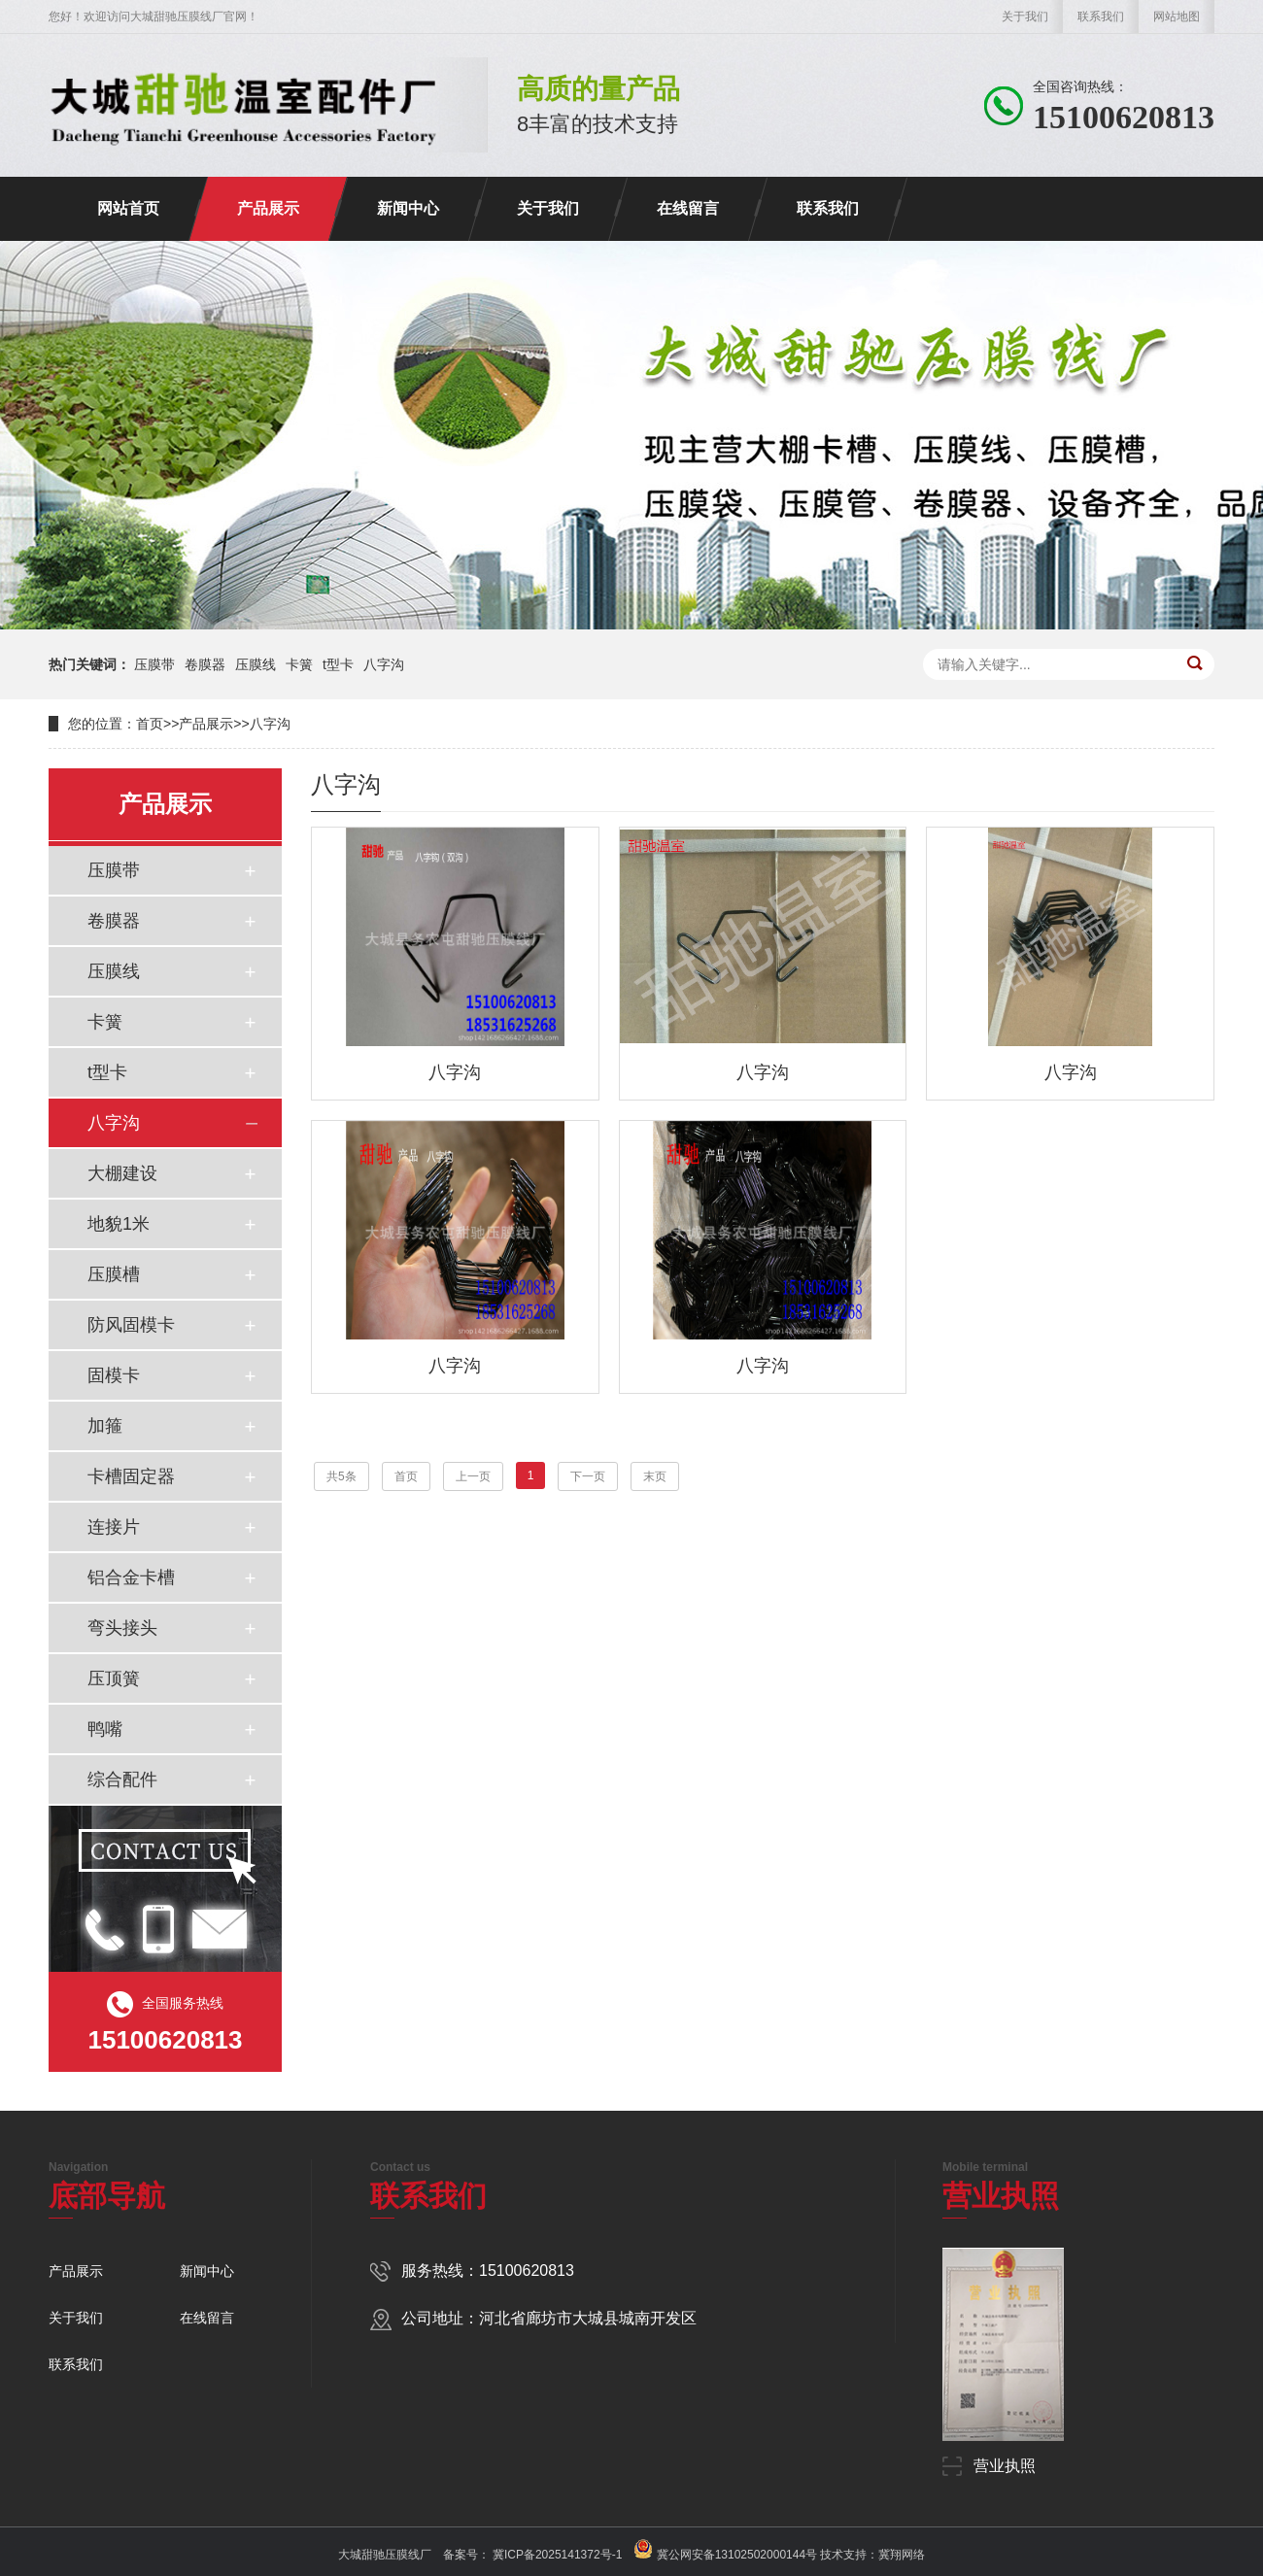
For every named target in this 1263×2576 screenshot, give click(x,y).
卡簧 (299, 664)
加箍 (104, 1426)
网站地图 (1176, 16)
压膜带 (154, 664)
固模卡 (113, 1375)
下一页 (587, 1476)
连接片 (113, 1527)
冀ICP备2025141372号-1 (556, 2554)
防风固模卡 (131, 1325)
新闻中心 (408, 208)
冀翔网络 (901, 2554)
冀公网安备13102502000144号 (737, 2554)
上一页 (473, 1476)
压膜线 (255, 664)
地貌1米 (118, 1224)
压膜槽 (113, 1274)
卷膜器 (205, 664)
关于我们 (1025, 16)
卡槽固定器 (131, 1476)
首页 (149, 723)
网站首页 (128, 208)
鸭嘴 (104, 1729)
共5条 (341, 1476)
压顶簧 (113, 1678)
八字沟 (383, 664)
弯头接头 (122, 1628)
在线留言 (688, 208)
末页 (654, 1476)
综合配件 (122, 1779)
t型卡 (338, 664)
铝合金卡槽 (131, 1577)
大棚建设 (122, 1173)
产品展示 (268, 208)
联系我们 (1100, 16)
